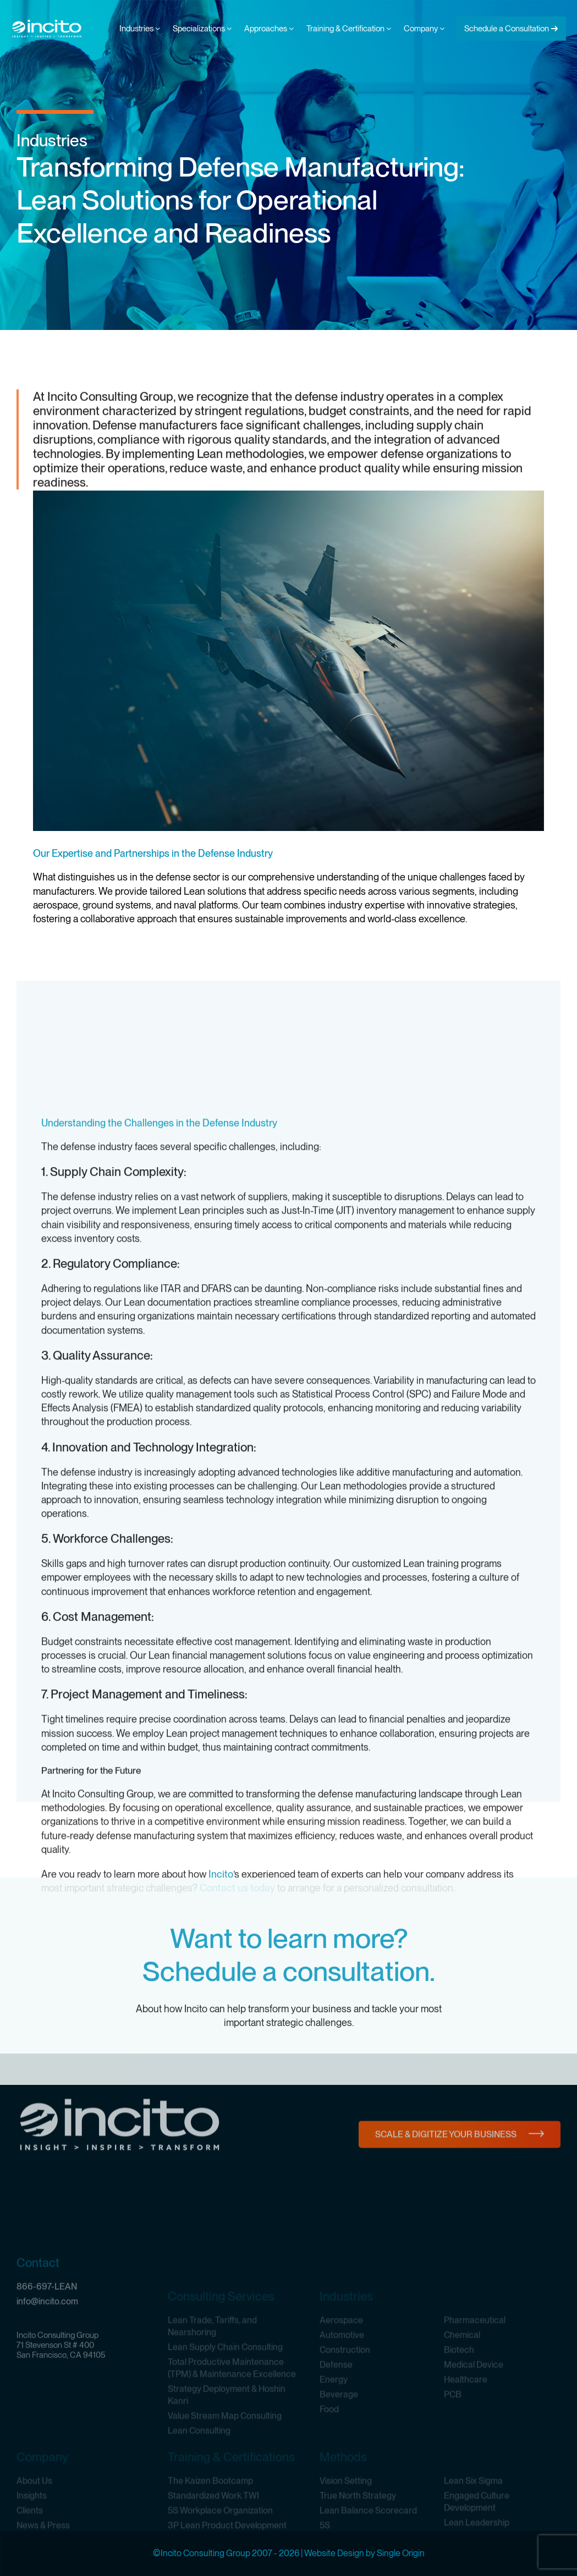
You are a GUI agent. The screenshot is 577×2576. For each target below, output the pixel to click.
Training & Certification (348, 29)
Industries (139, 29)
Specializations (202, 29)
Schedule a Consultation (506, 29)
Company (424, 29)
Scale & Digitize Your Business (445, 2174)
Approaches (269, 29)
